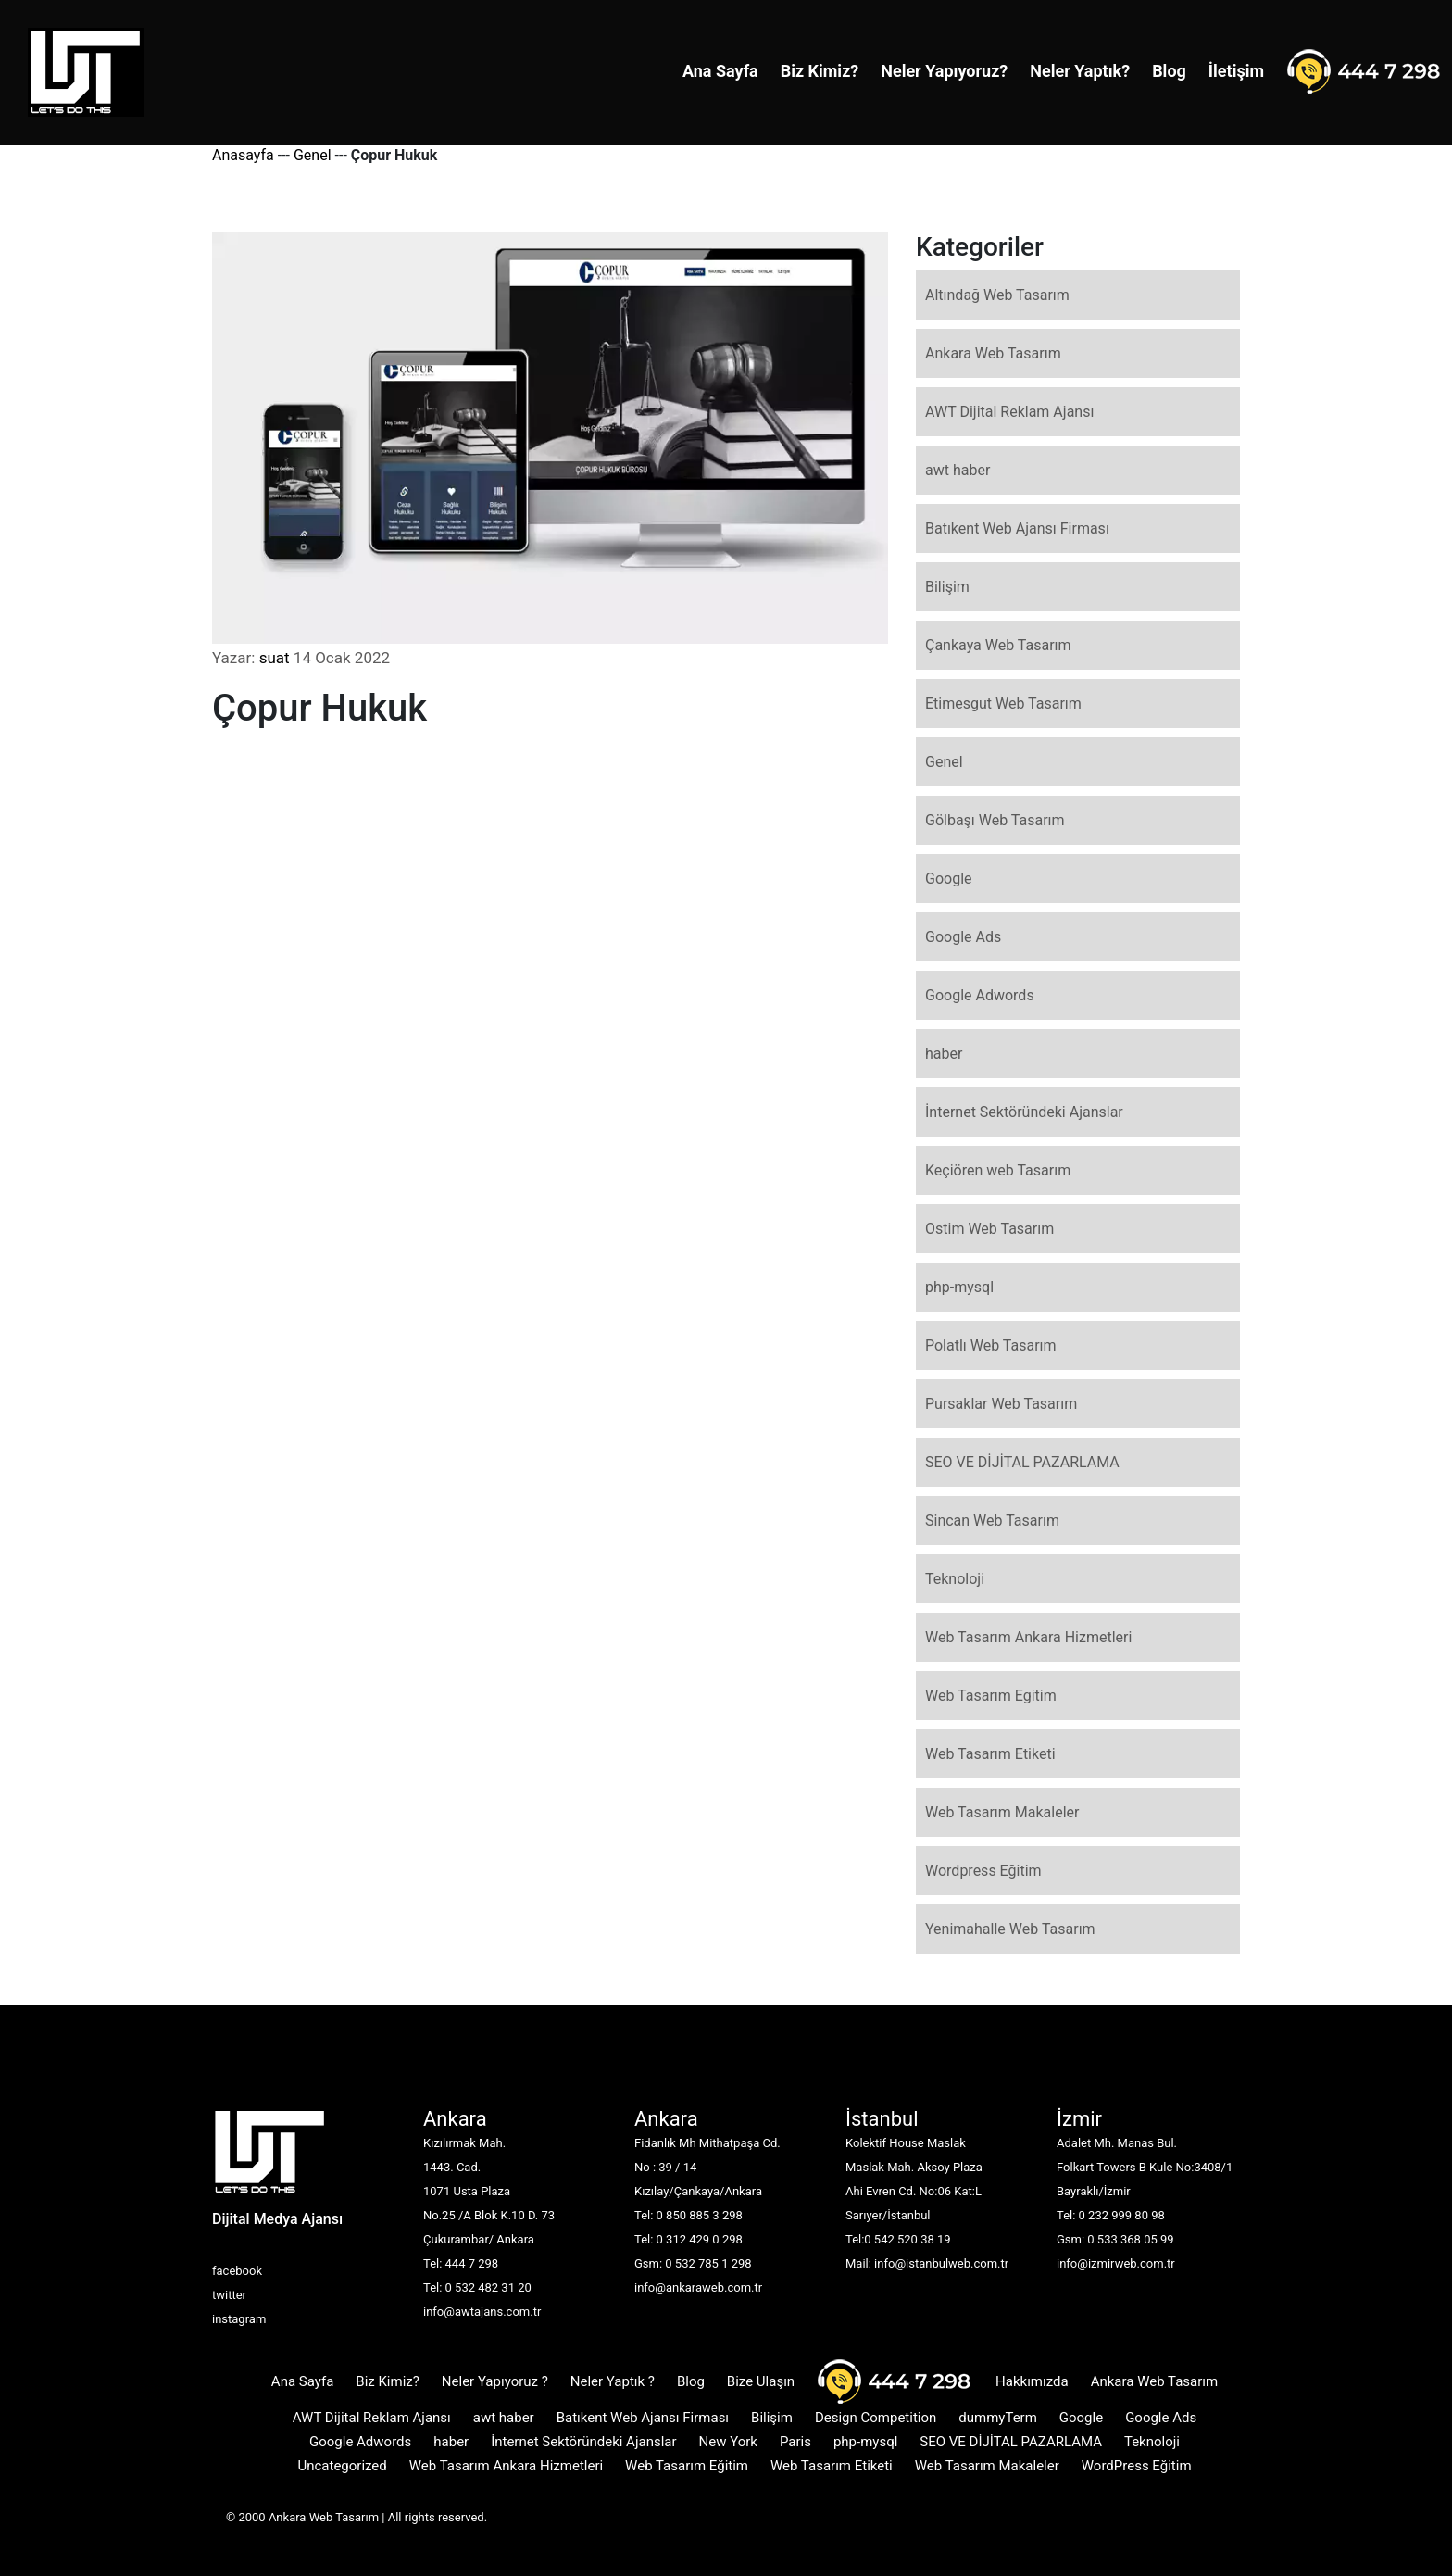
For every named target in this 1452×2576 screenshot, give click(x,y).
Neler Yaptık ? (612, 2381)
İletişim (1236, 71)
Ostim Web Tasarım (989, 1229)
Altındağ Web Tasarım (997, 295)
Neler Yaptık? (1080, 71)
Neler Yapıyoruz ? (495, 2381)
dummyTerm (997, 2417)
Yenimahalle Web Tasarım (1010, 1929)
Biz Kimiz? (820, 71)
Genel (313, 155)
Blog (1169, 71)
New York (728, 2441)
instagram (239, 2319)
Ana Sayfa (720, 71)
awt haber (957, 470)
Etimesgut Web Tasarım (1003, 703)
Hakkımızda (1032, 2381)
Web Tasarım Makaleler (1002, 1812)
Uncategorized (341, 2465)
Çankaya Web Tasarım (998, 645)
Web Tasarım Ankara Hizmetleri (1028, 1637)
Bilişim (947, 587)
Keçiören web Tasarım (997, 1170)
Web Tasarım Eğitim (991, 1695)
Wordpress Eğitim (983, 1870)
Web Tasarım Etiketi (990, 1754)
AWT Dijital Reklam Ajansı (1009, 412)
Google (948, 878)
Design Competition (875, 2417)
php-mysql (959, 1287)
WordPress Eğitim (1137, 2465)
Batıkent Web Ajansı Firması (1017, 528)
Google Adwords (979, 995)
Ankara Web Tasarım (993, 353)
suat (274, 657)
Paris (795, 2441)
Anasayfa (243, 155)
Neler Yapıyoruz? (944, 71)
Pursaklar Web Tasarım (1001, 1404)
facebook (237, 2271)
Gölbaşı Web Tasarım (995, 820)
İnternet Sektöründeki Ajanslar (1024, 1112)
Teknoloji (954, 1579)
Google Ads (963, 937)
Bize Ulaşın (761, 2381)
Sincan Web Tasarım (992, 1520)
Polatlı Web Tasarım (991, 1345)
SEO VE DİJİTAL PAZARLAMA (1022, 1462)
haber (943, 1053)
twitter (229, 2295)
